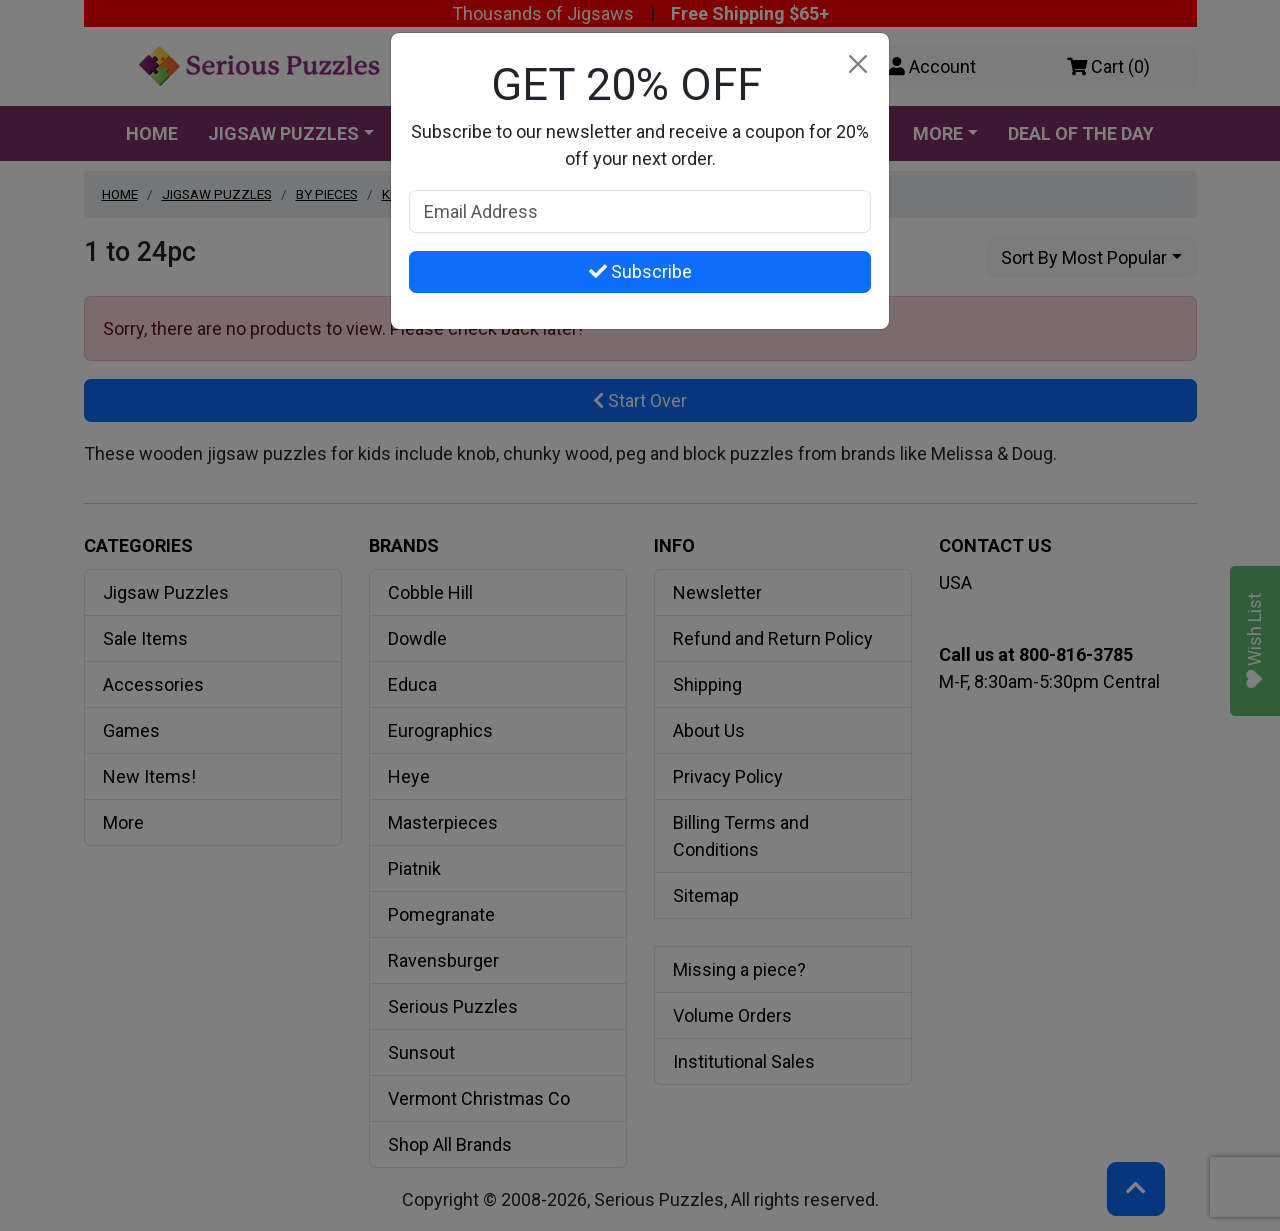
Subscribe (640, 271)
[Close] (857, 64)
